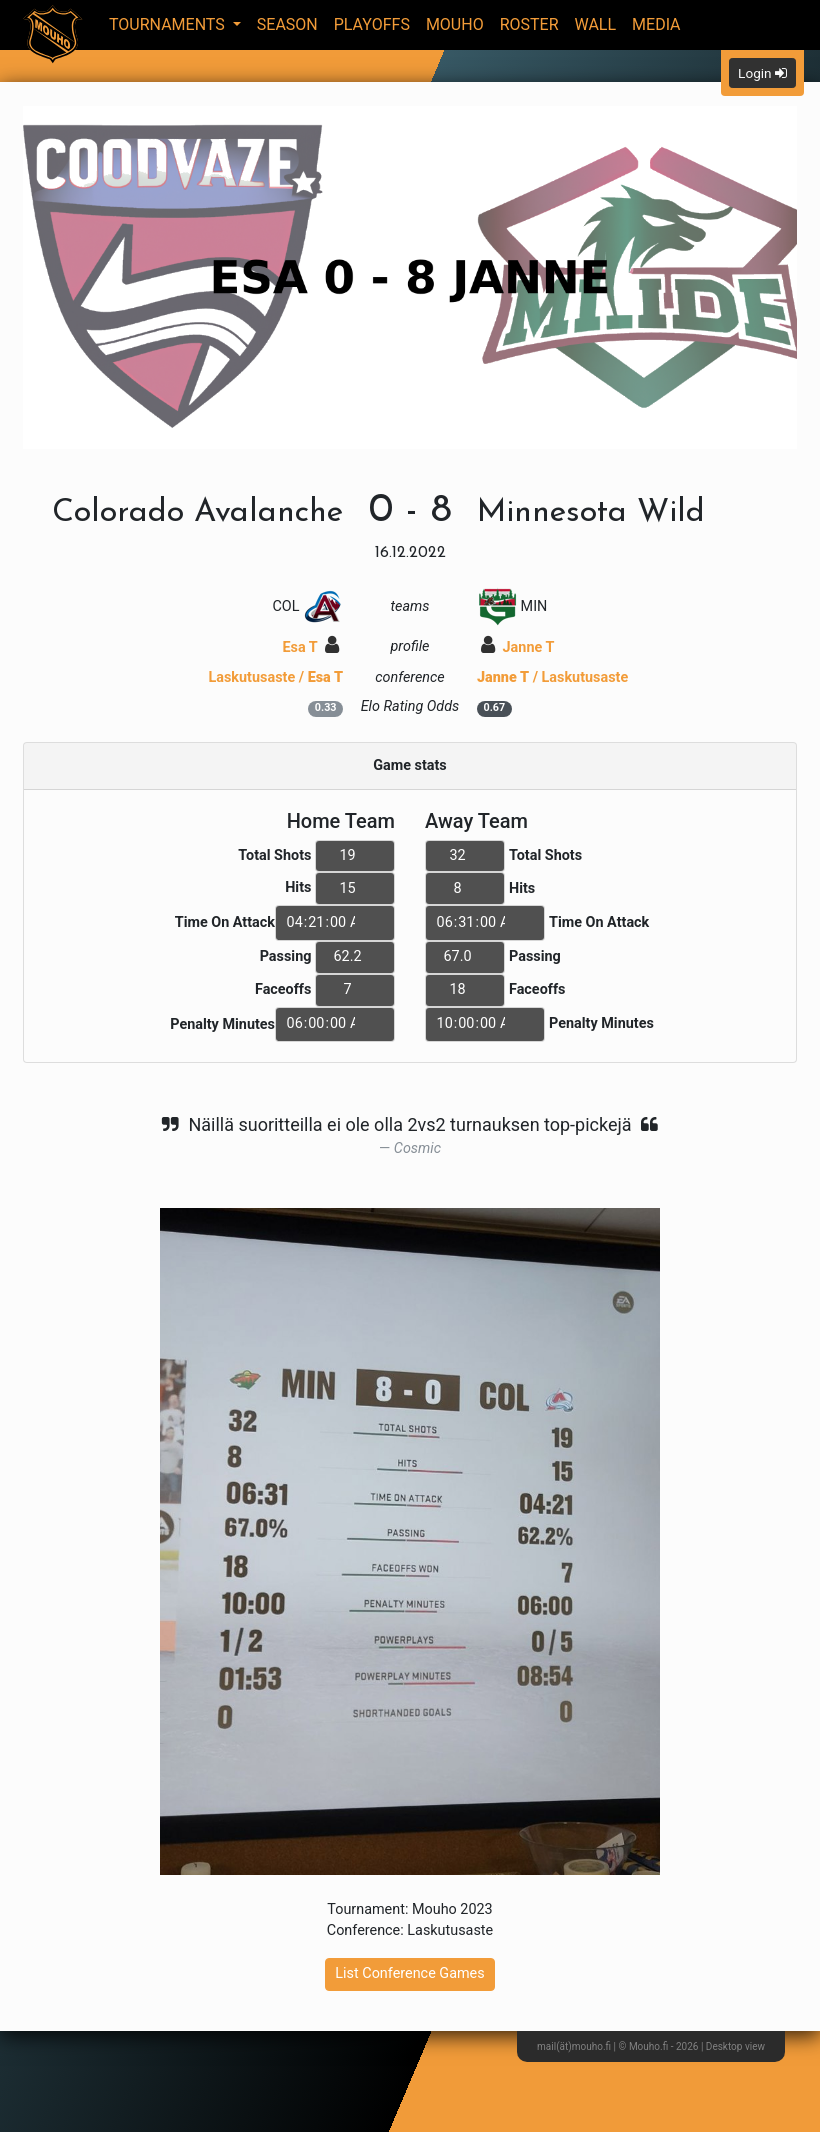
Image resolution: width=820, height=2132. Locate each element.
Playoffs (372, 24)
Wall (596, 24)
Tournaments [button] (169, 24)
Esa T (310, 647)
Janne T (517, 647)
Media (656, 24)
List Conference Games (409, 1973)
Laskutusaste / (275, 677)
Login (762, 73)
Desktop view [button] (735, 2046)
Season (287, 24)
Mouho (455, 24)
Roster (529, 24)
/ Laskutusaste (552, 677)
